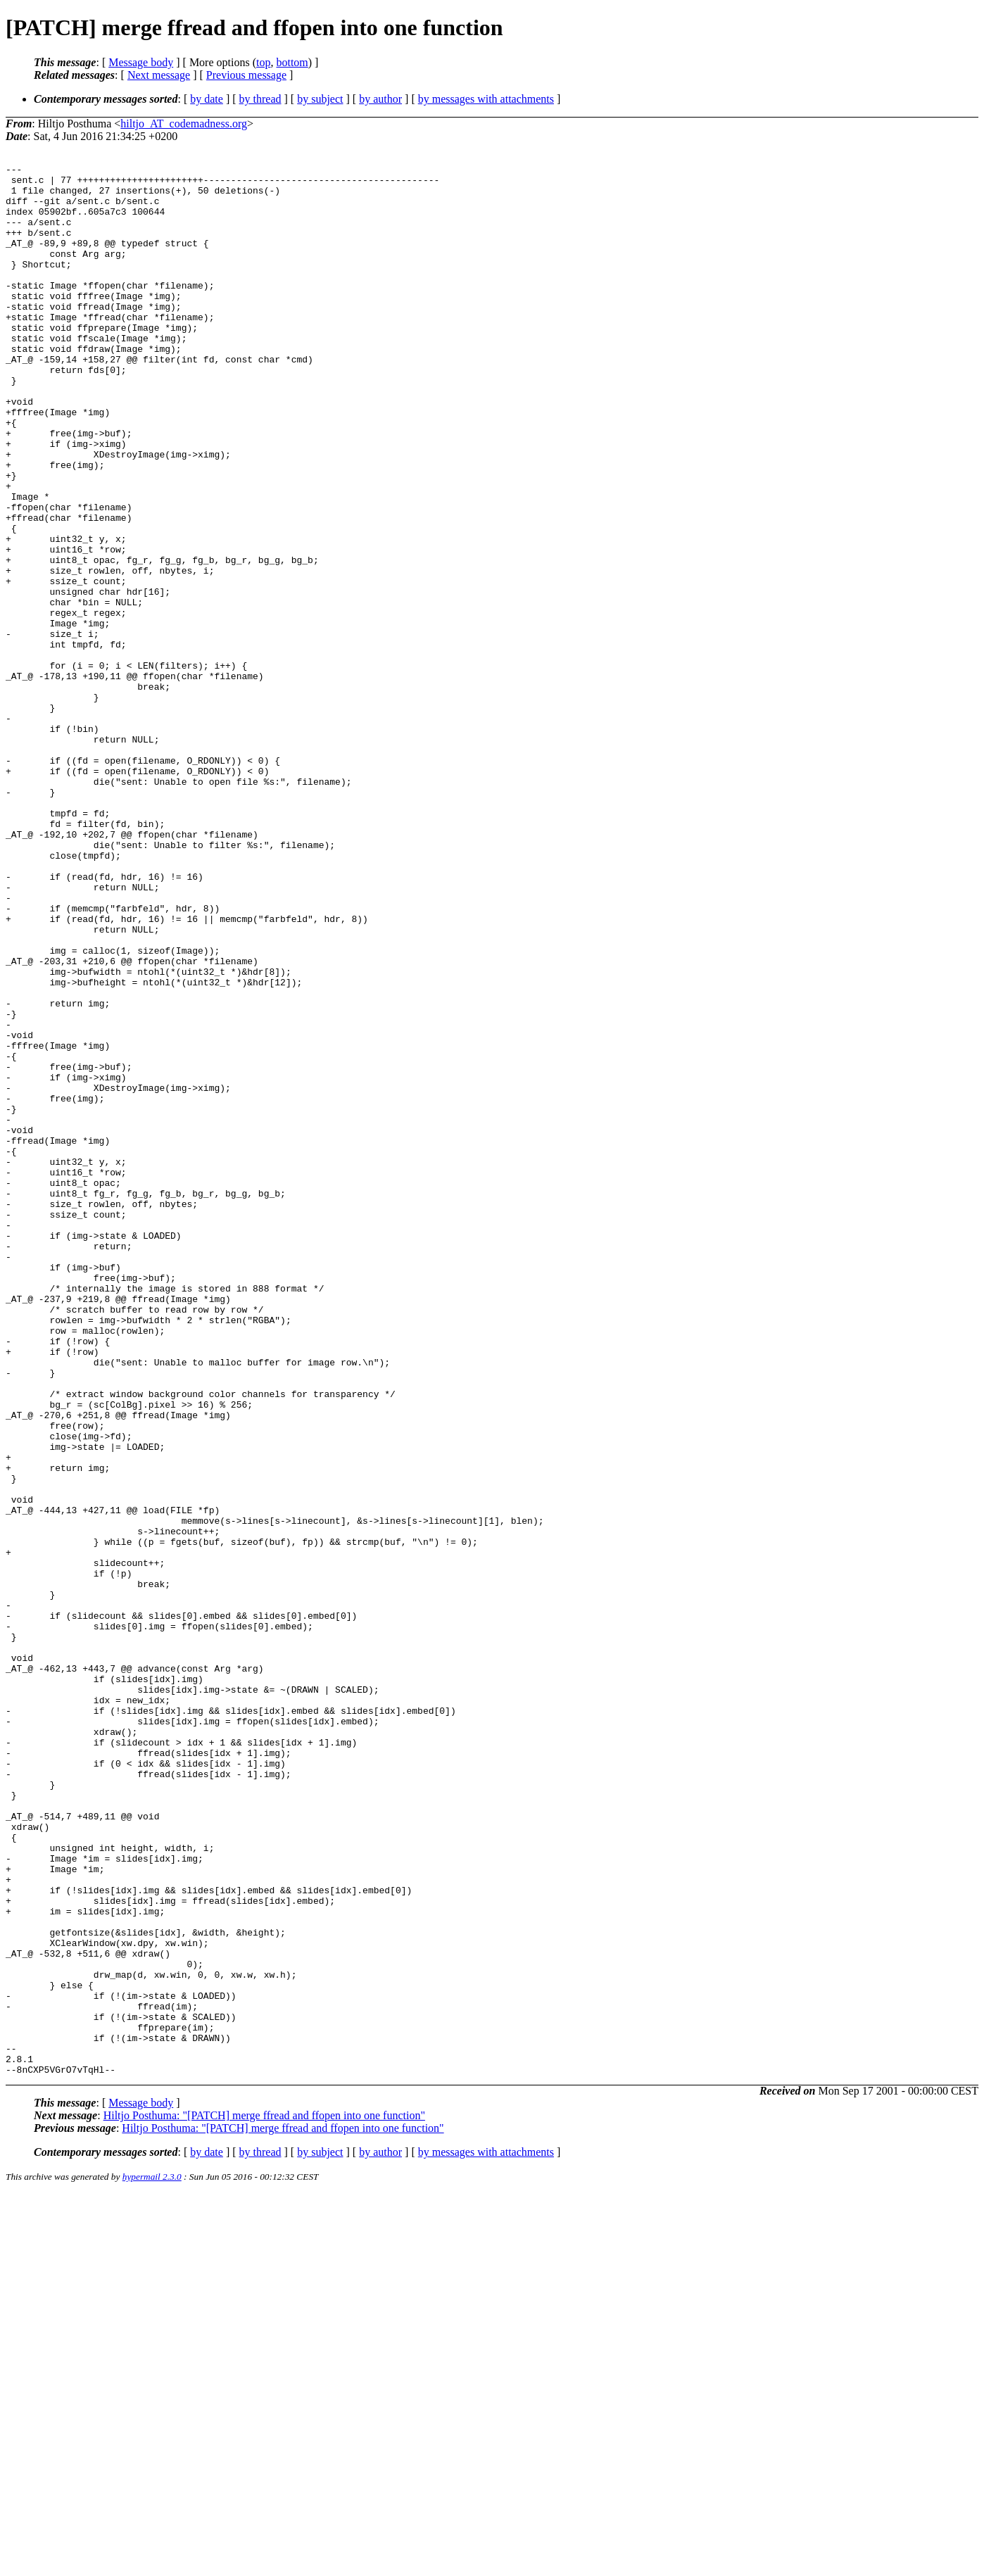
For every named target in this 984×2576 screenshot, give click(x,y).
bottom (292, 62)
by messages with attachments (486, 99)
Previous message (246, 75)
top (263, 62)
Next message (158, 75)
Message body (140, 62)
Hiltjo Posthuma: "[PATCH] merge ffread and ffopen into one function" (264, 2498)
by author (380, 99)
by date (206, 99)
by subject (320, 99)
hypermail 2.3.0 (152, 2558)
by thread (260, 99)
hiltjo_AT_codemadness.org (183, 124)
